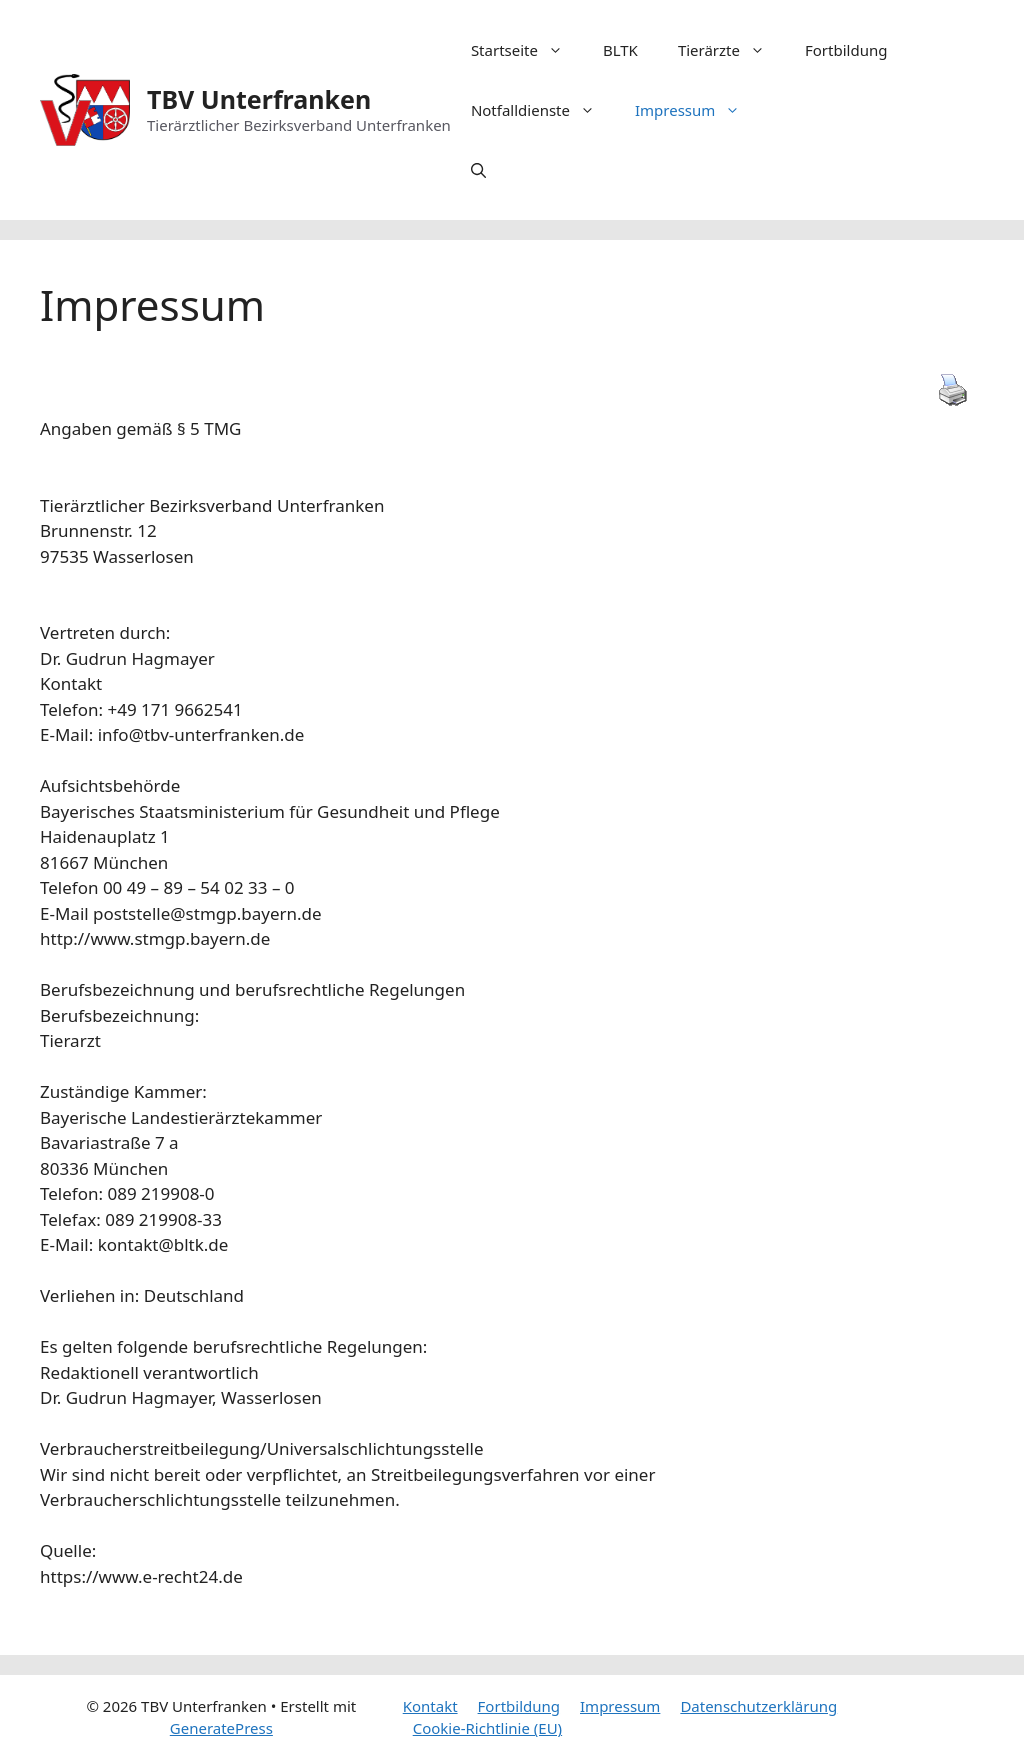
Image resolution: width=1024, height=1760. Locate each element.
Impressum (697, 110)
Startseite (527, 50)
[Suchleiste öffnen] (478, 170)
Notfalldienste (543, 110)
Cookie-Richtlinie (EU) (487, 1728)
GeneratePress (221, 1728)
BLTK (620, 50)
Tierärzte (731, 50)
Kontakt (430, 1706)
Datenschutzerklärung (758, 1706)
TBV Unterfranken (259, 99)
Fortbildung (846, 50)
